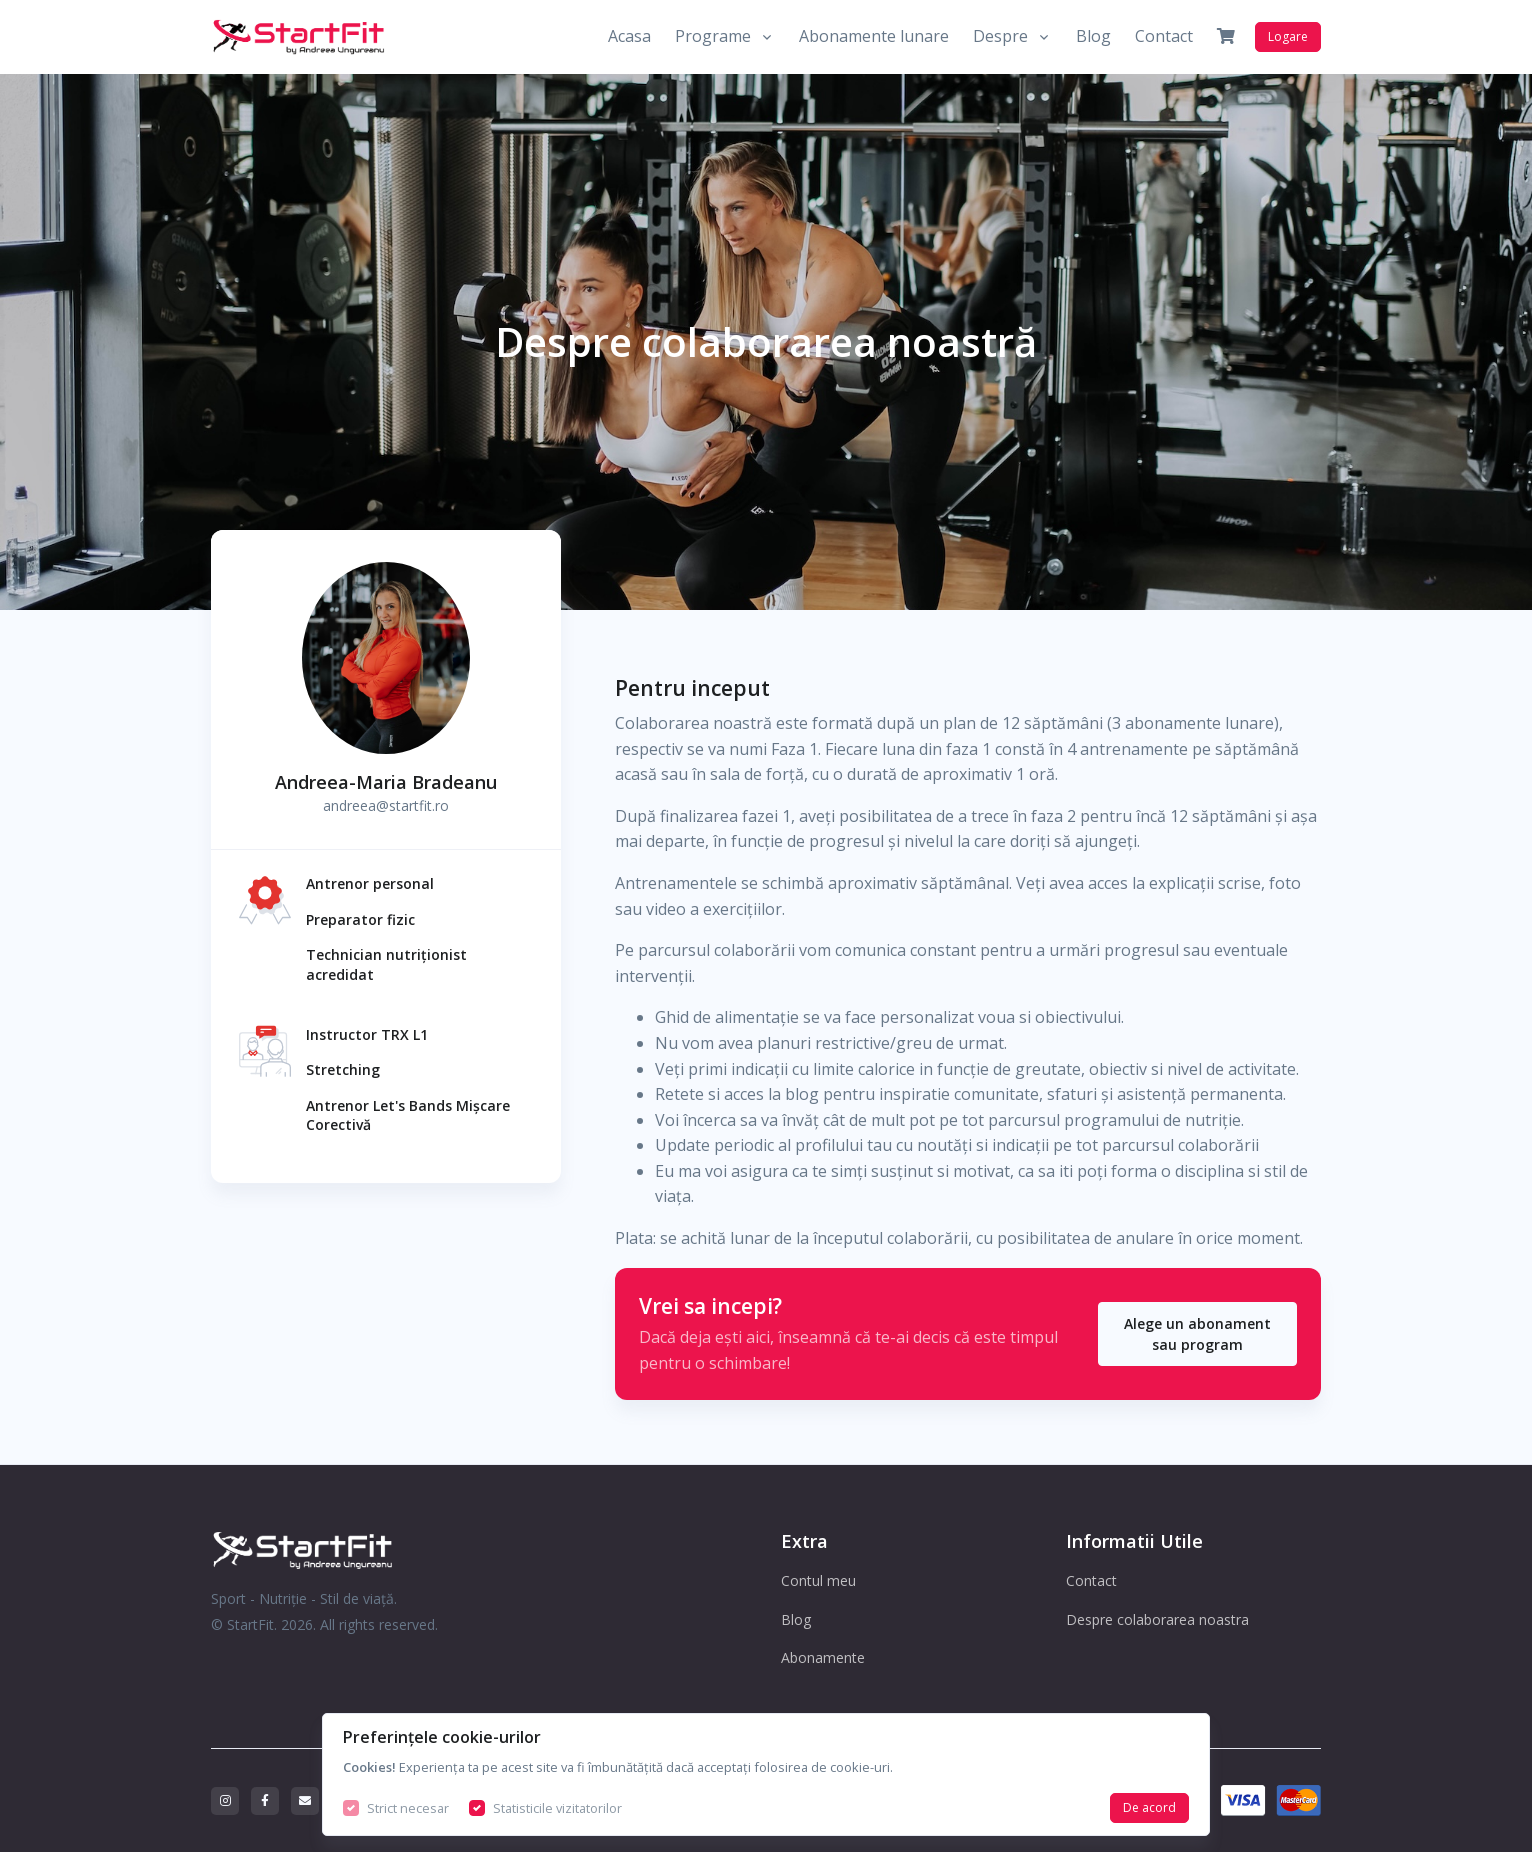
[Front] (299, 37)
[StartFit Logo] (386, 1550)
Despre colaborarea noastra (1157, 1619)
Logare (1288, 36)
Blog (1093, 36)
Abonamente (823, 1657)
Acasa (629, 36)
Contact (1164, 36)
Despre (1000, 36)
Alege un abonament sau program (1197, 1334)
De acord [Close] (1149, 1807)
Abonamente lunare (874, 36)
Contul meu (818, 1580)
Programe (713, 36)
